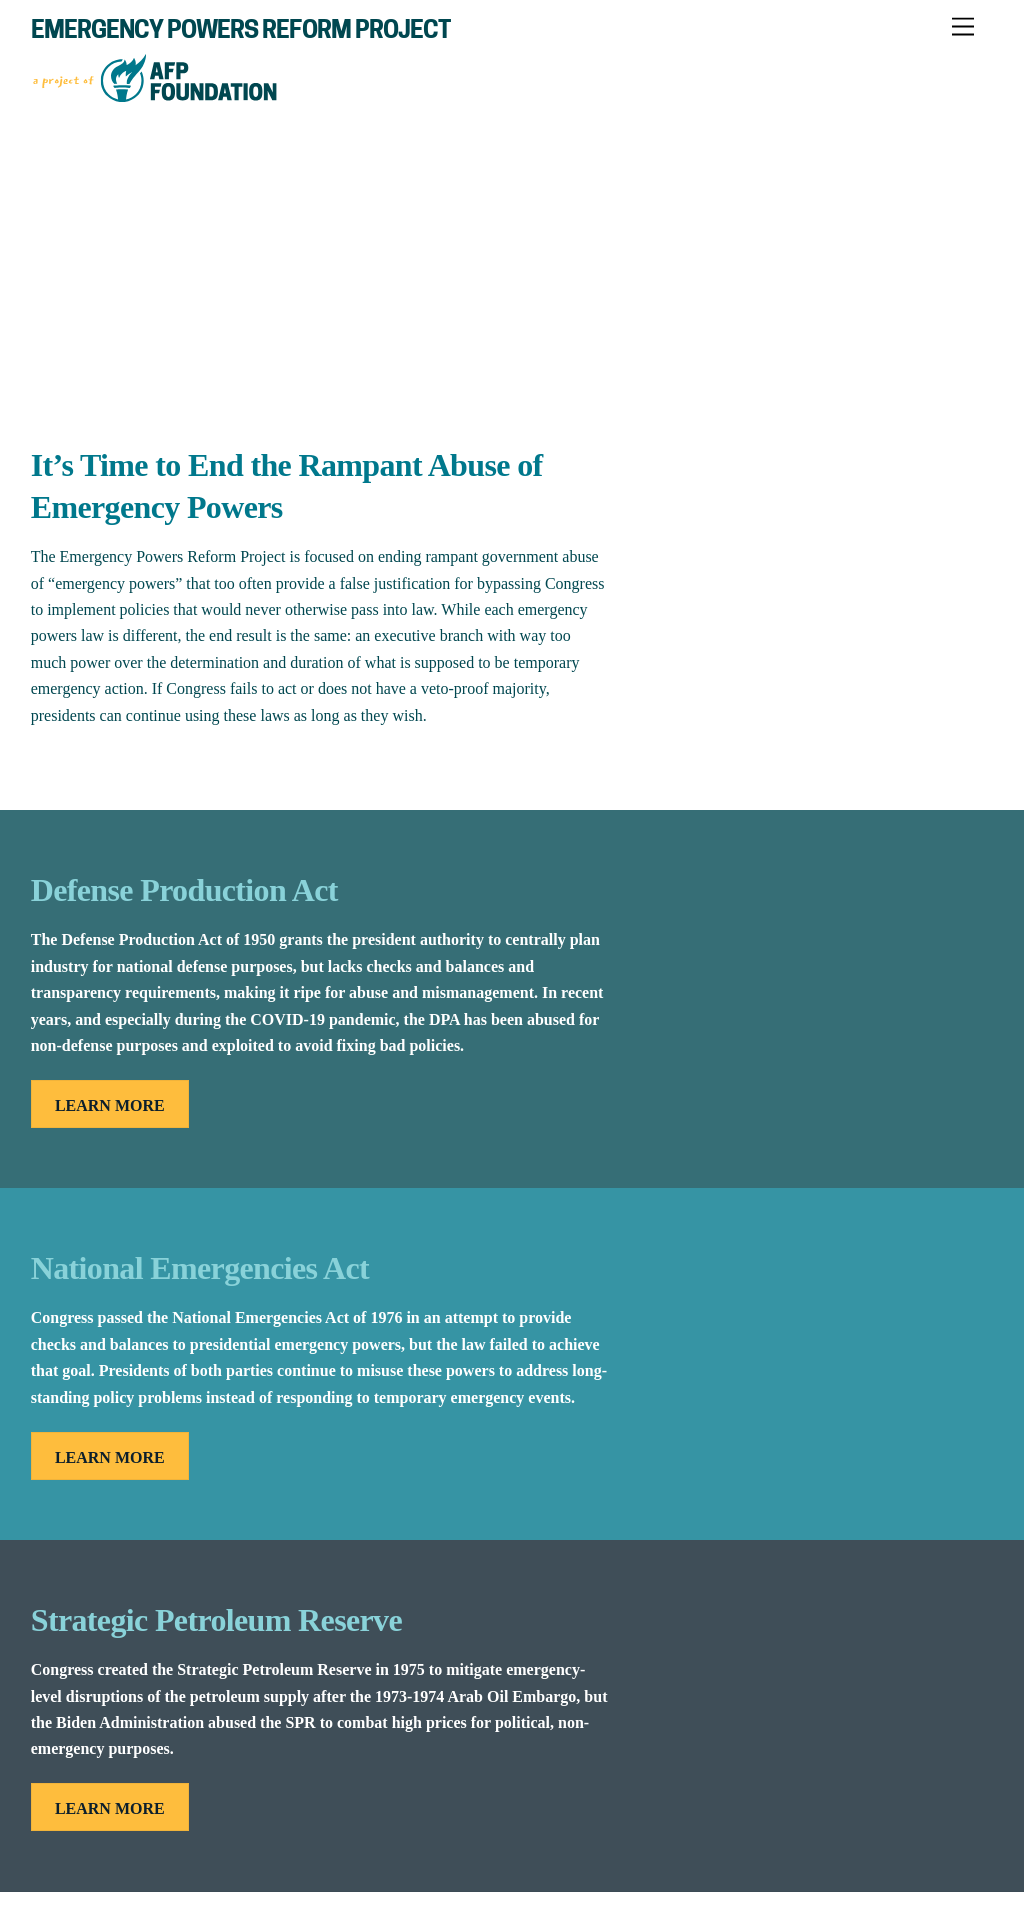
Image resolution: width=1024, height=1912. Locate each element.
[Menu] (963, 27)
